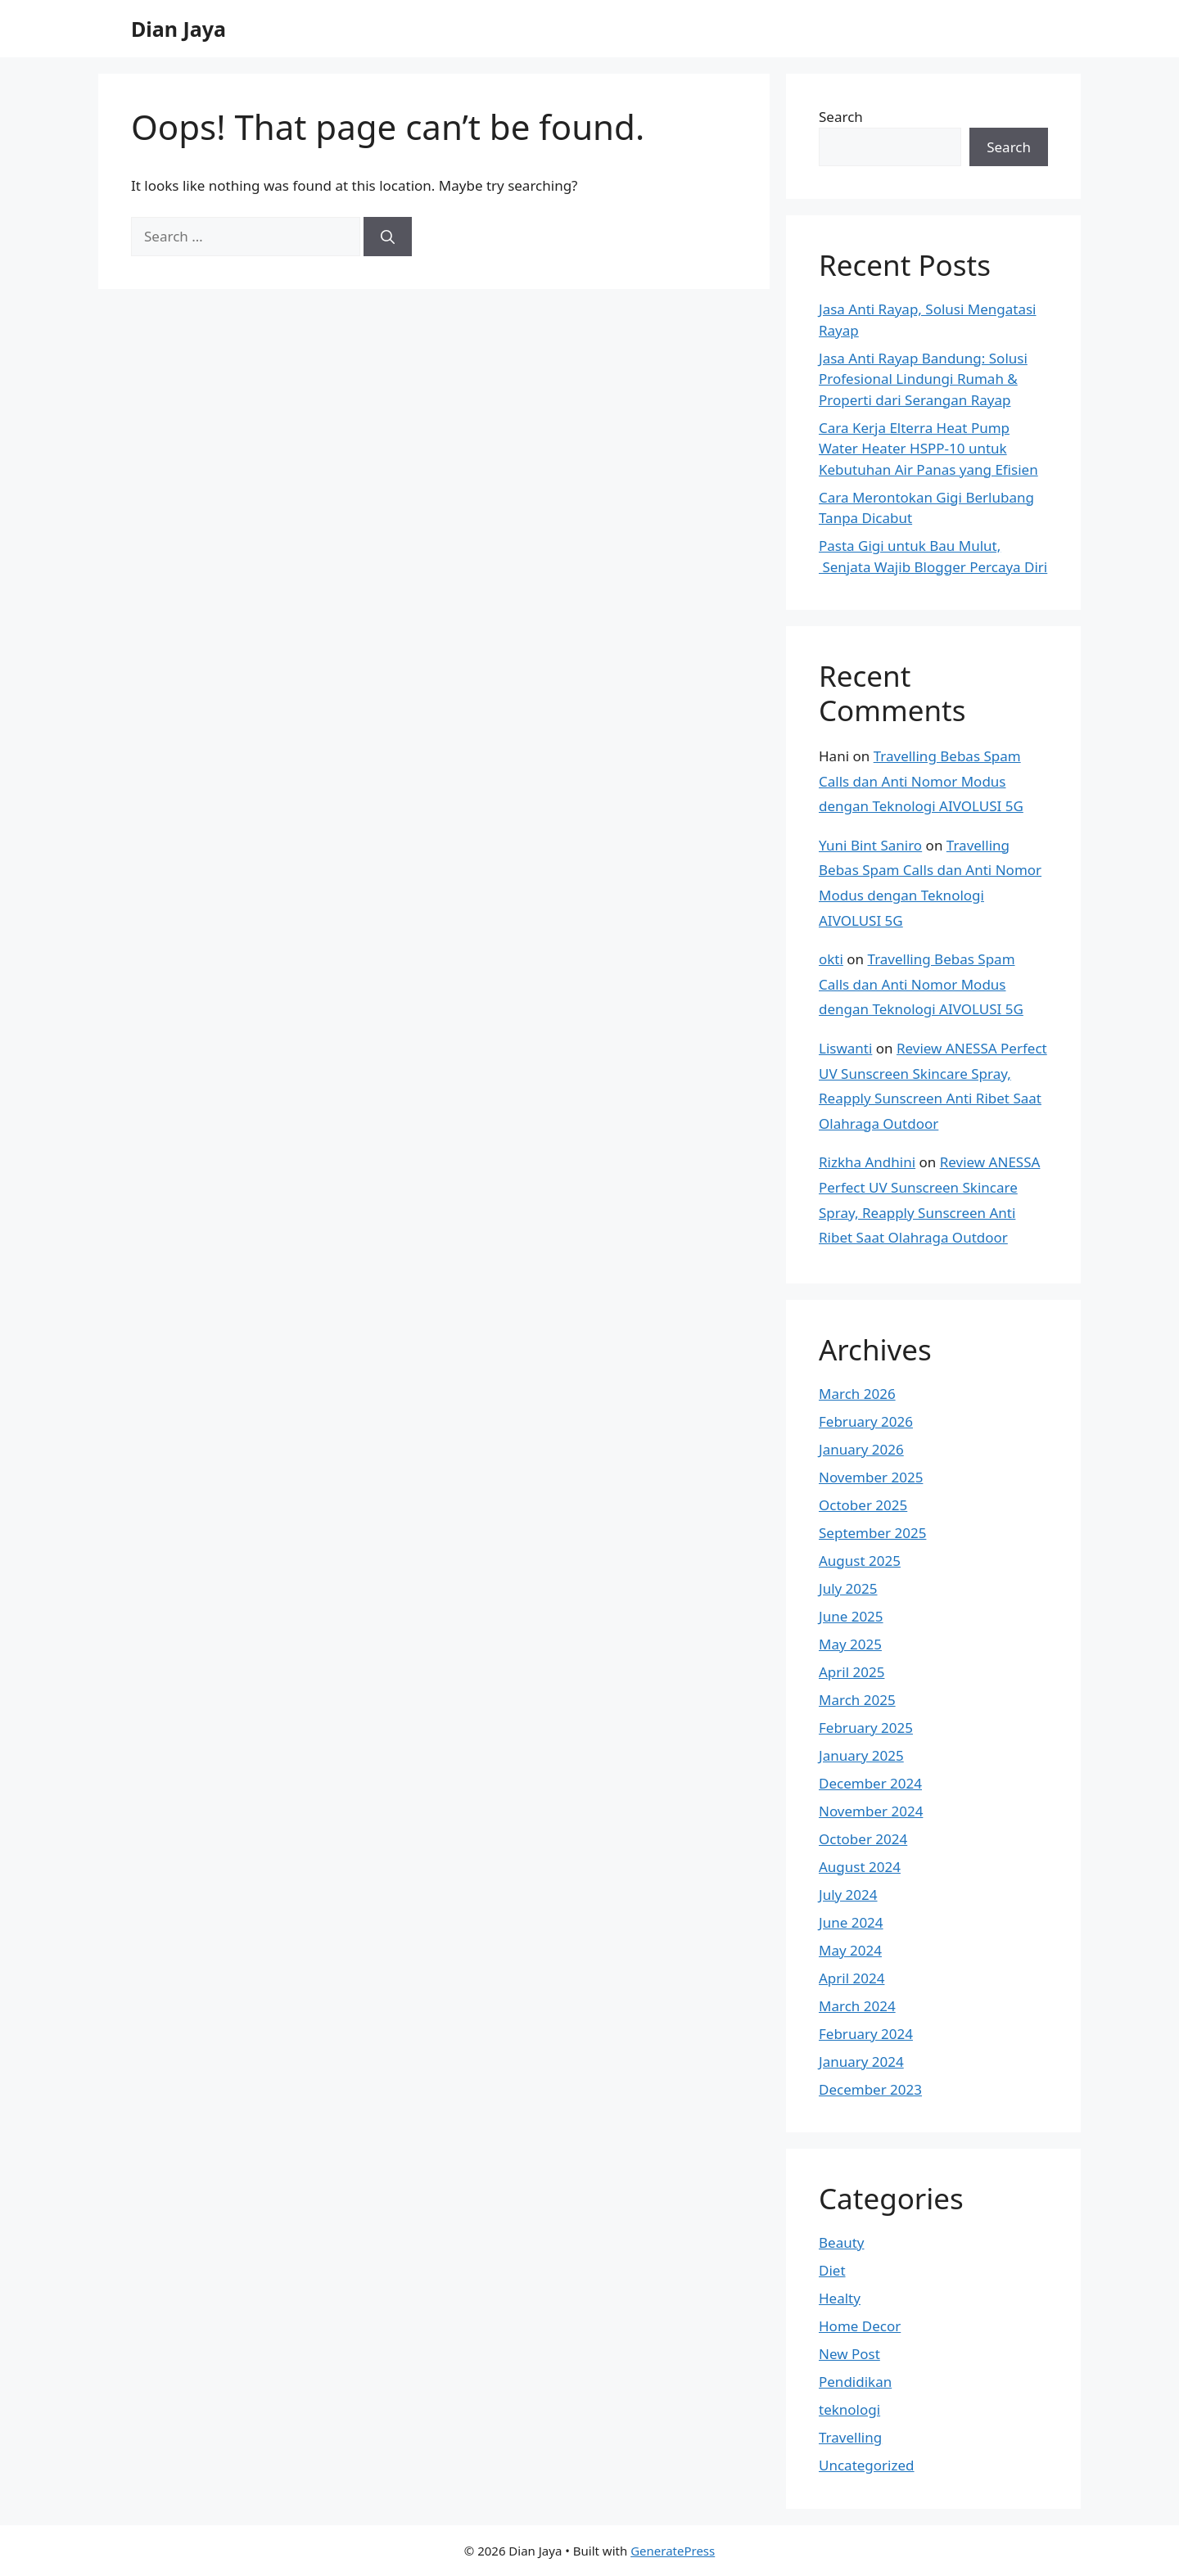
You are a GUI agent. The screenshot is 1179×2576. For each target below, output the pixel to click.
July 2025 (848, 1588)
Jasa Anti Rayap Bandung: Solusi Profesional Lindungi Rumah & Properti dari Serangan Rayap (923, 379)
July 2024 (848, 1894)
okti (831, 959)
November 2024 (871, 1811)
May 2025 (850, 1644)
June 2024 (851, 1922)
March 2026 (857, 1393)
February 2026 (866, 1421)
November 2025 (871, 1477)
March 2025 (857, 1699)
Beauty (842, 2242)
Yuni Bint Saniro (870, 845)
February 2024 (866, 2033)
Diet (832, 2270)
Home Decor (860, 2326)
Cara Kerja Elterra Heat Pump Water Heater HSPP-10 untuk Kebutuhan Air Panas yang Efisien (928, 448)
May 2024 (850, 1950)
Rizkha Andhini (867, 1162)
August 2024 (860, 1866)
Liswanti (845, 1048)
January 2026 (861, 1449)
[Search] (388, 236)
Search (841, 116)
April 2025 (851, 1671)
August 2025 (860, 1560)
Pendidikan (855, 2381)
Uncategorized (867, 2465)
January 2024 (861, 2061)
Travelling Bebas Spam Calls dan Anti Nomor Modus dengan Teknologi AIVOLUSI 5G (921, 781)
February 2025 (866, 1727)
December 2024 (870, 1783)
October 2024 (863, 1838)
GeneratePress (672, 2550)
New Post (849, 2353)
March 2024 (857, 2005)
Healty (840, 2298)
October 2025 (863, 1505)
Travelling (850, 2437)
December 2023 (870, 2089)
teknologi (849, 2409)
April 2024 (851, 1978)
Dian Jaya (178, 29)
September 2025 (872, 1532)
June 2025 (851, 1616)
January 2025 (861, 1755)
